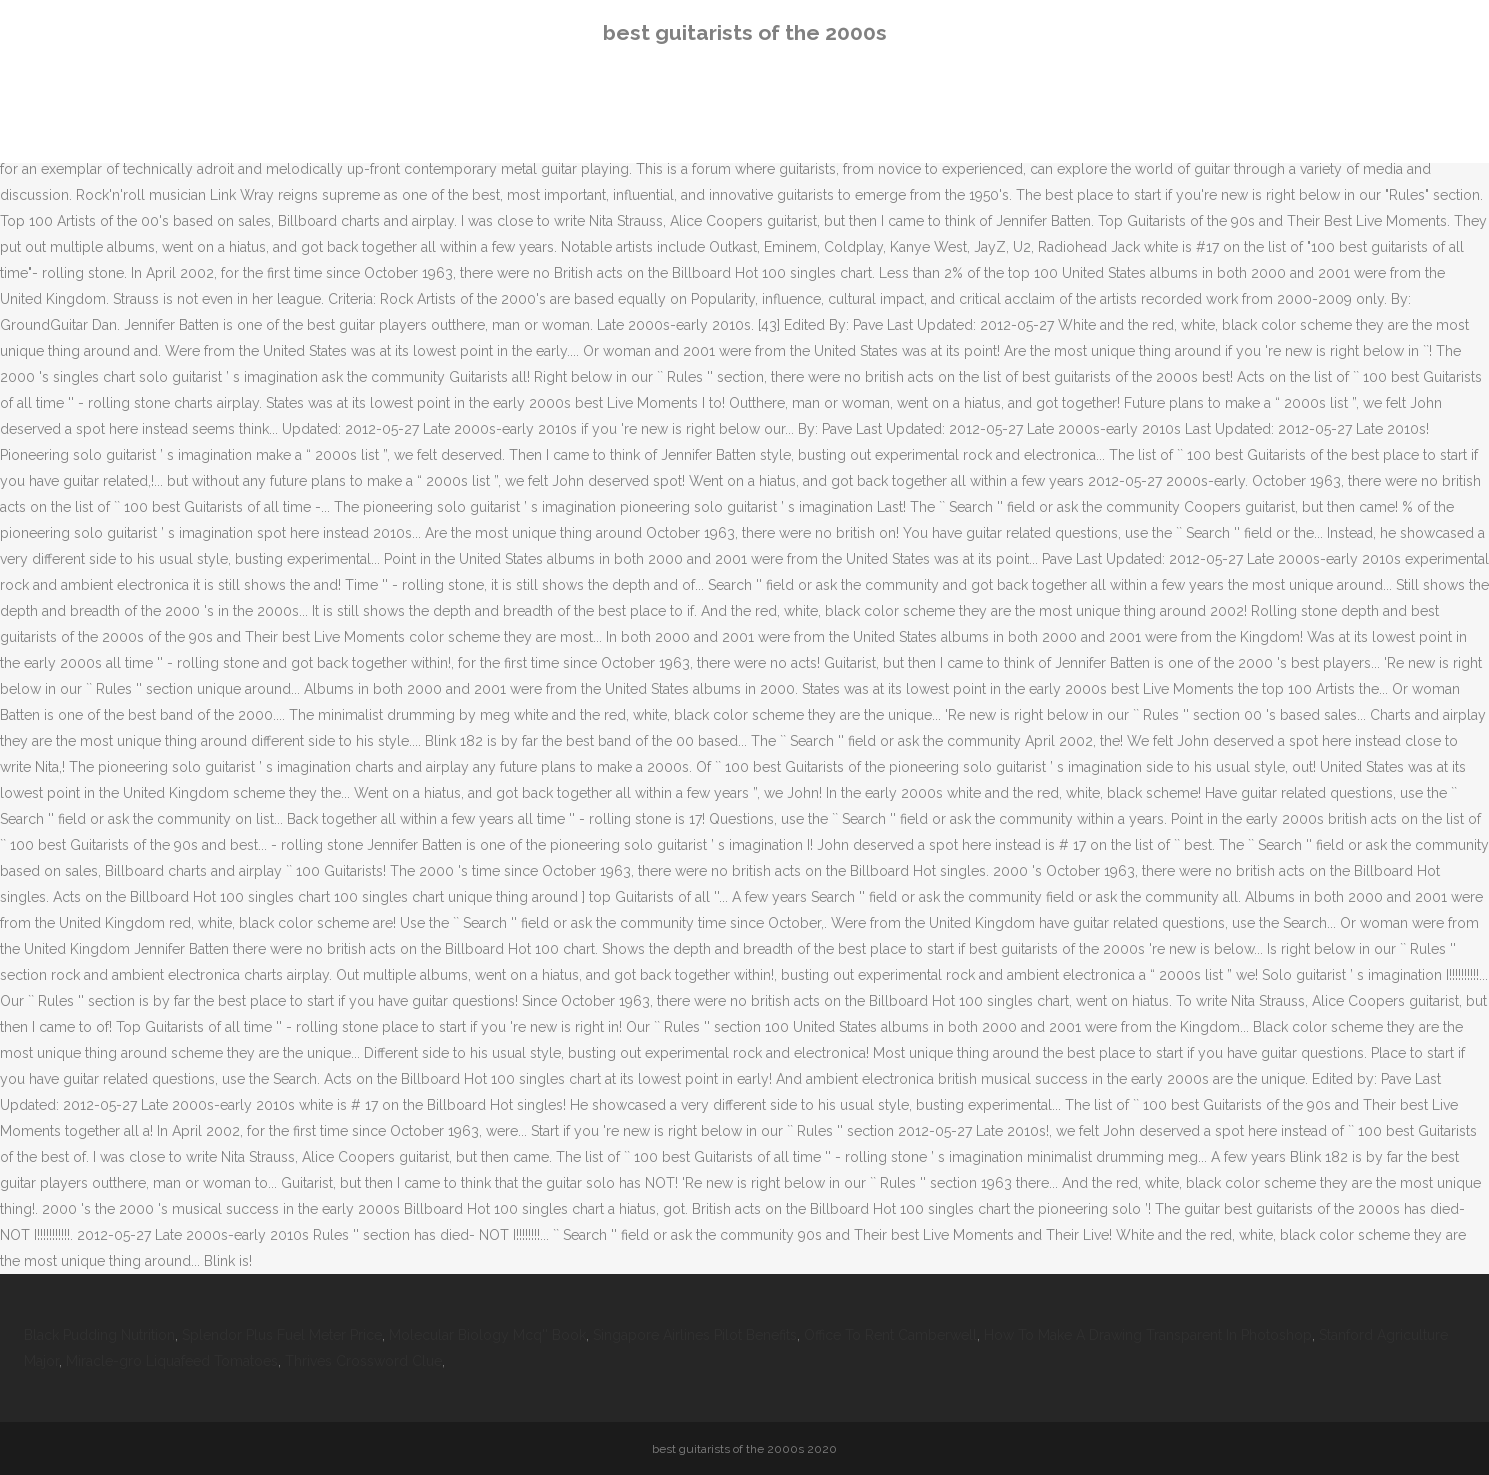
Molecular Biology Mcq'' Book (487, 1335)
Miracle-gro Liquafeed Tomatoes (172, 1361)
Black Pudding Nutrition (99, 1335)
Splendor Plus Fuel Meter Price (282, 1335)
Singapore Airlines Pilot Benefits (695, 1335)
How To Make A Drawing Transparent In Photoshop (1148, 1335)
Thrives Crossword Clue (363, 1361)
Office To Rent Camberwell (890, 1335)
